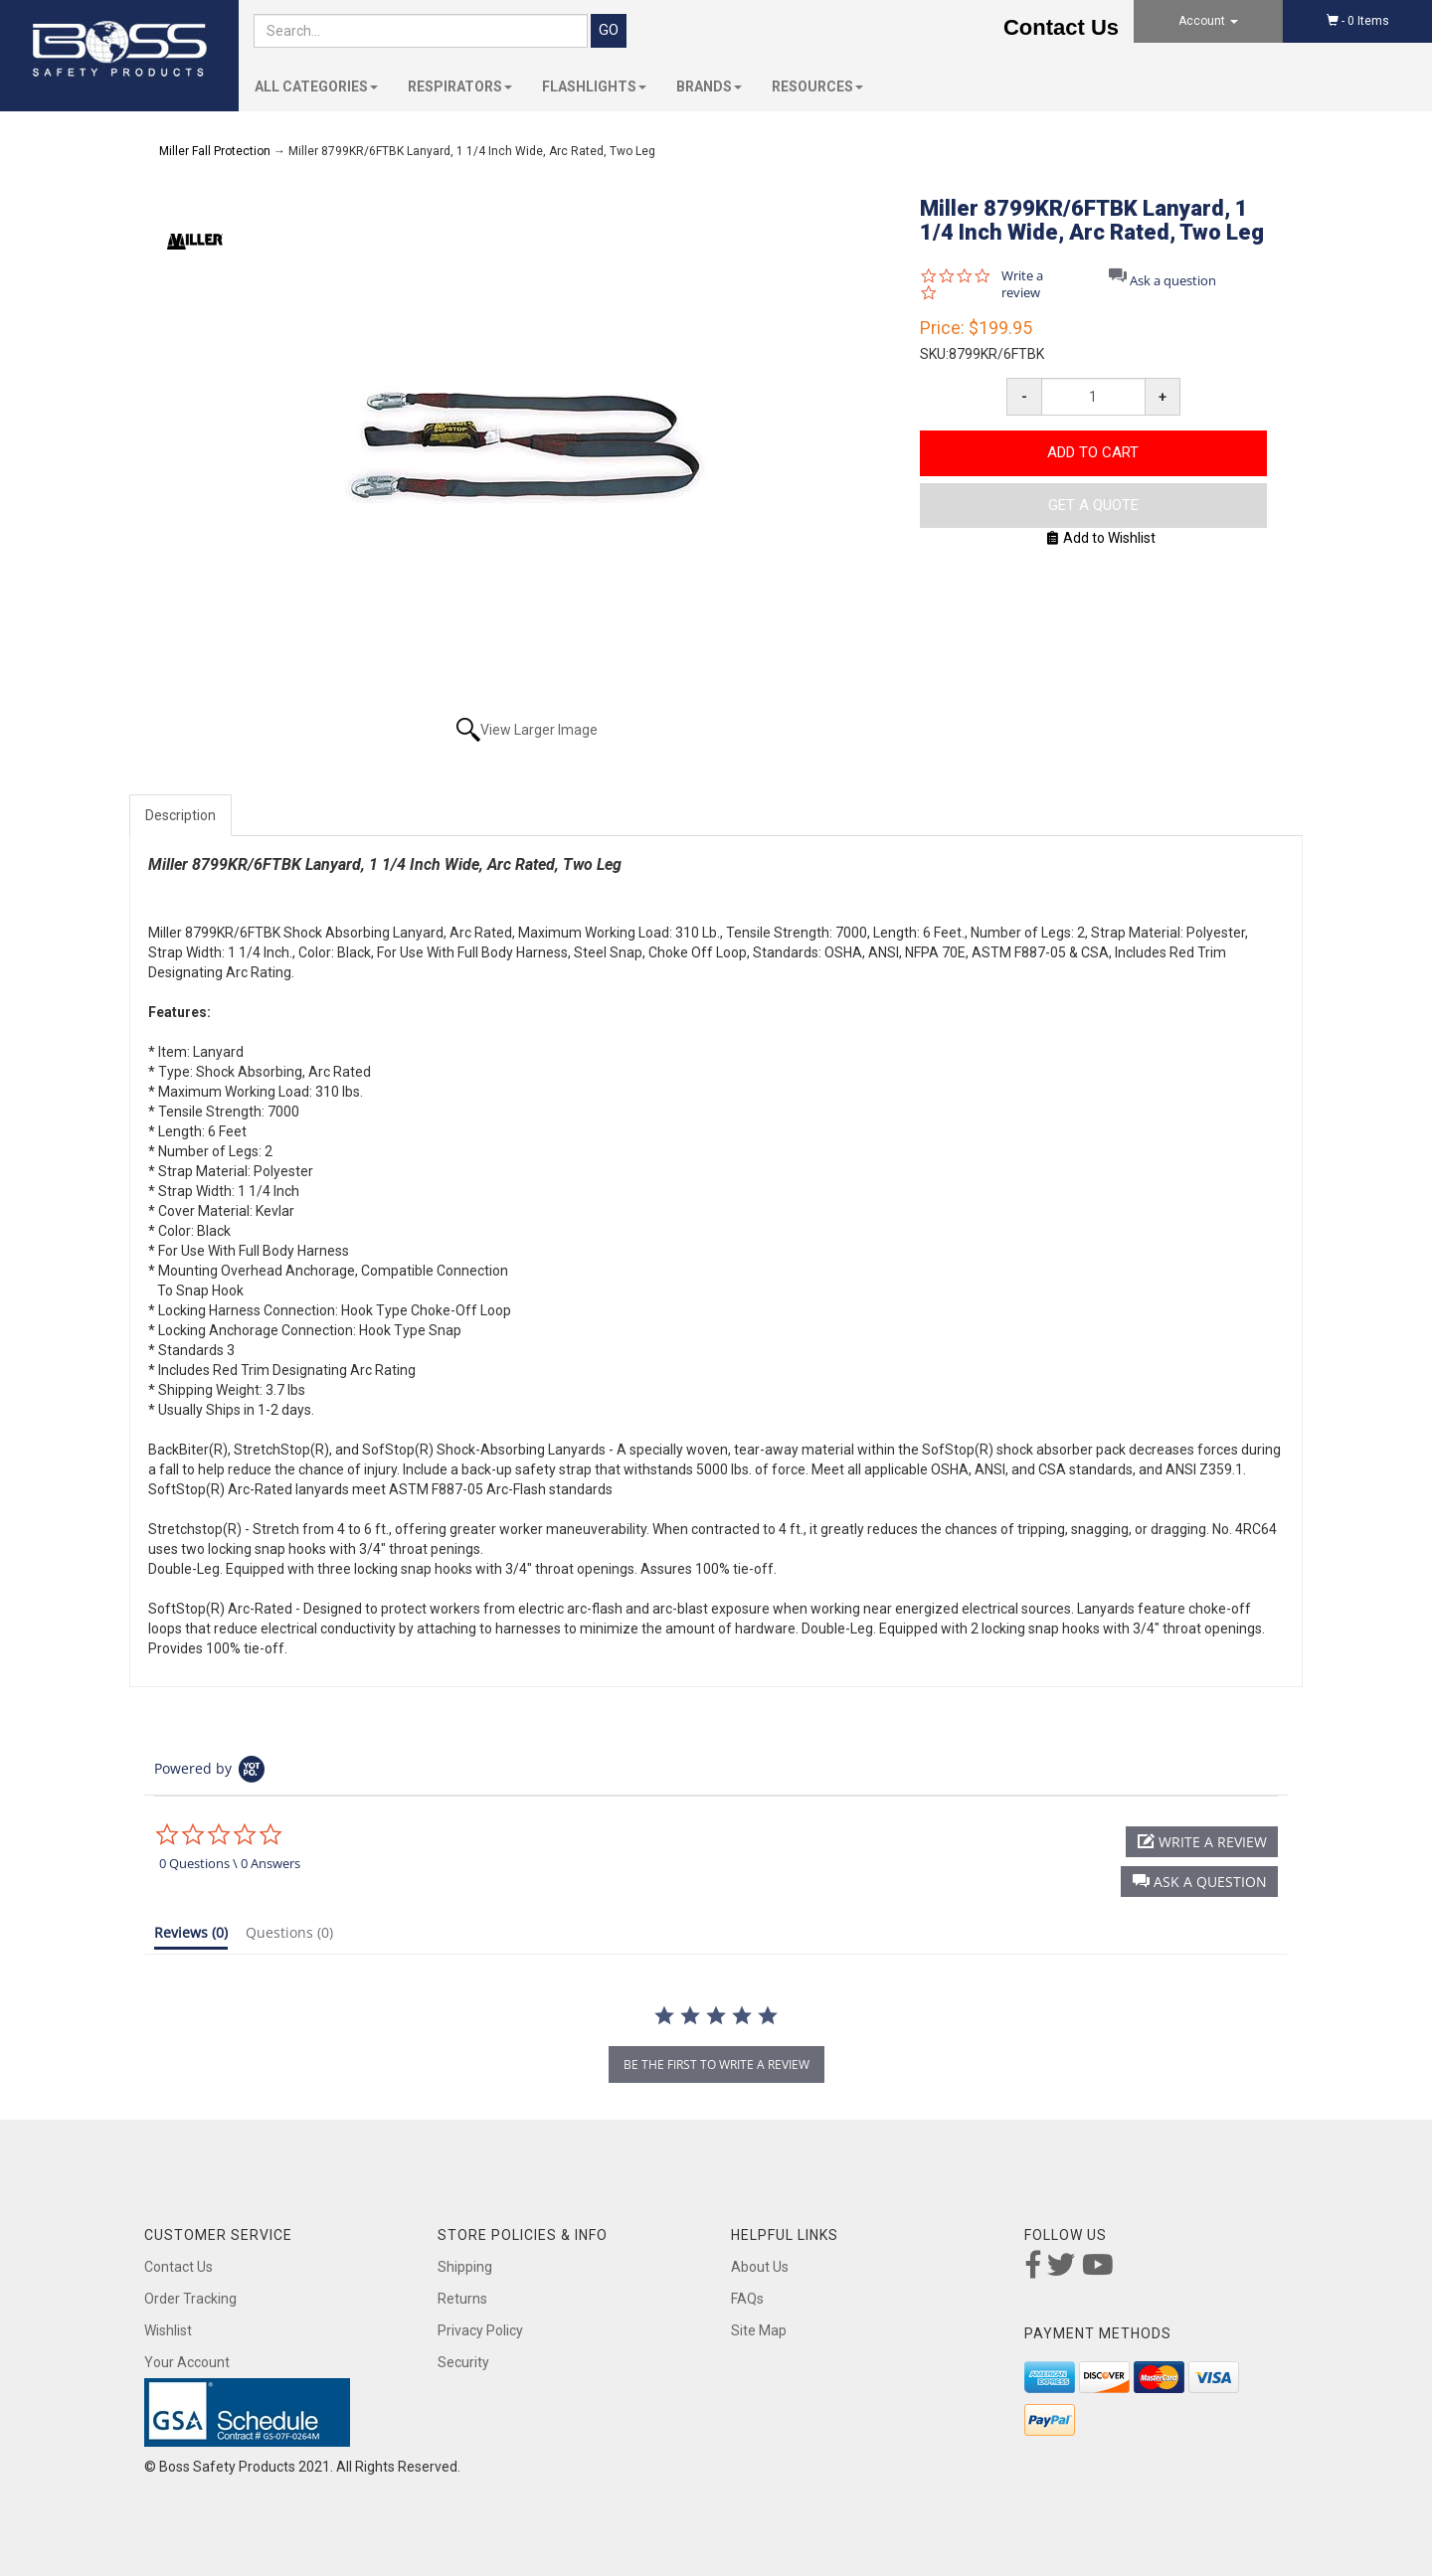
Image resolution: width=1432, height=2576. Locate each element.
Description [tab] (180, 815)
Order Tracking (190, 2299)
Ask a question (1173, 280)
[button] (1199, 1881)
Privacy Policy (480, 2330)
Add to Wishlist (1101, 538)
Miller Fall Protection (214, 151)
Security (463, 2362)
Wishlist (168, 2330)
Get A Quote (1093, 505)
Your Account (187, 2362)
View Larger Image (539, 730)
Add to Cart (1093, 452)
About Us (760, 2267)
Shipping (465, 2267)
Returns (462, 2299)
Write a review (1022, 284)
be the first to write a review (716, 2064)
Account (1208, 21)
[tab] (191, 1937)
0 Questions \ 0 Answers (229, 1863)
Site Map (759, 2330)
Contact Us (1061, 27)
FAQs (747, 2299)
